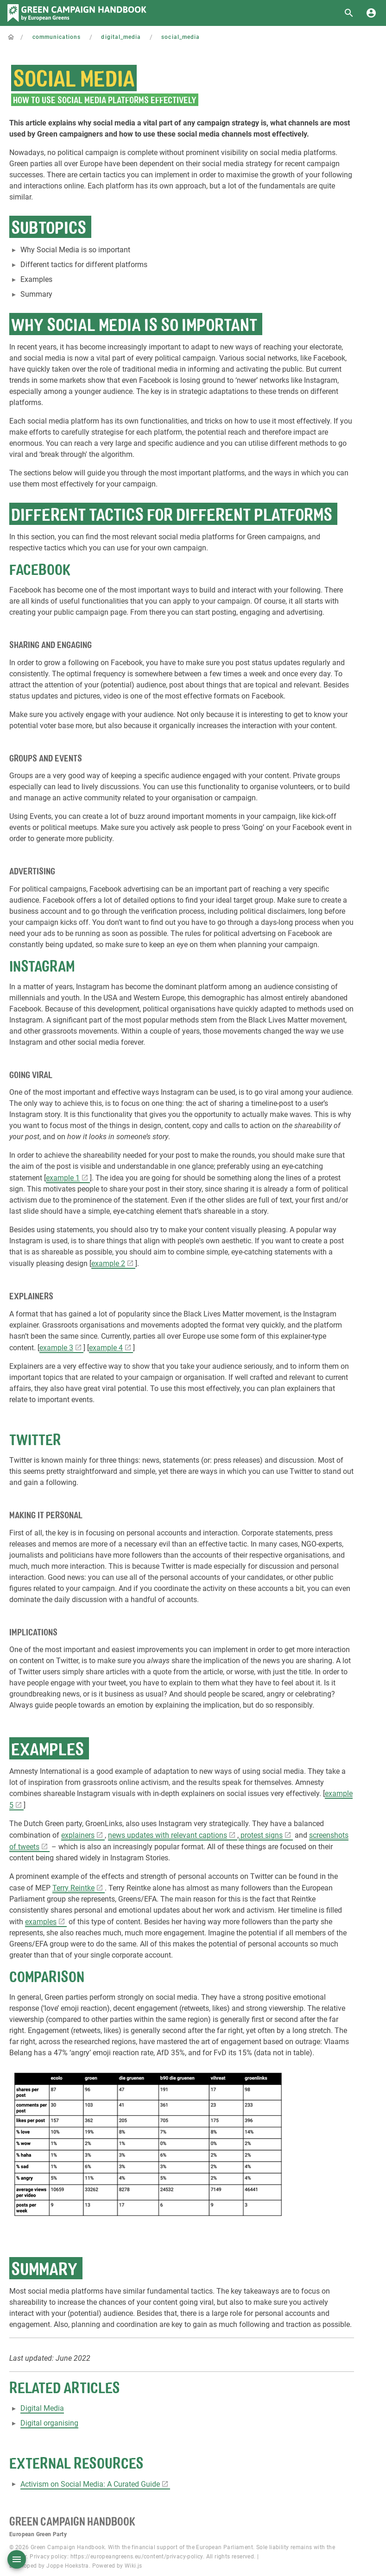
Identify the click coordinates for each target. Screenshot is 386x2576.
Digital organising (49, 2423)
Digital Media (42, 2408)
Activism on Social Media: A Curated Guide (90, 2484)
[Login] (371, 13)
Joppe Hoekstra (67, 2566)
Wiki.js (133, 2566)
